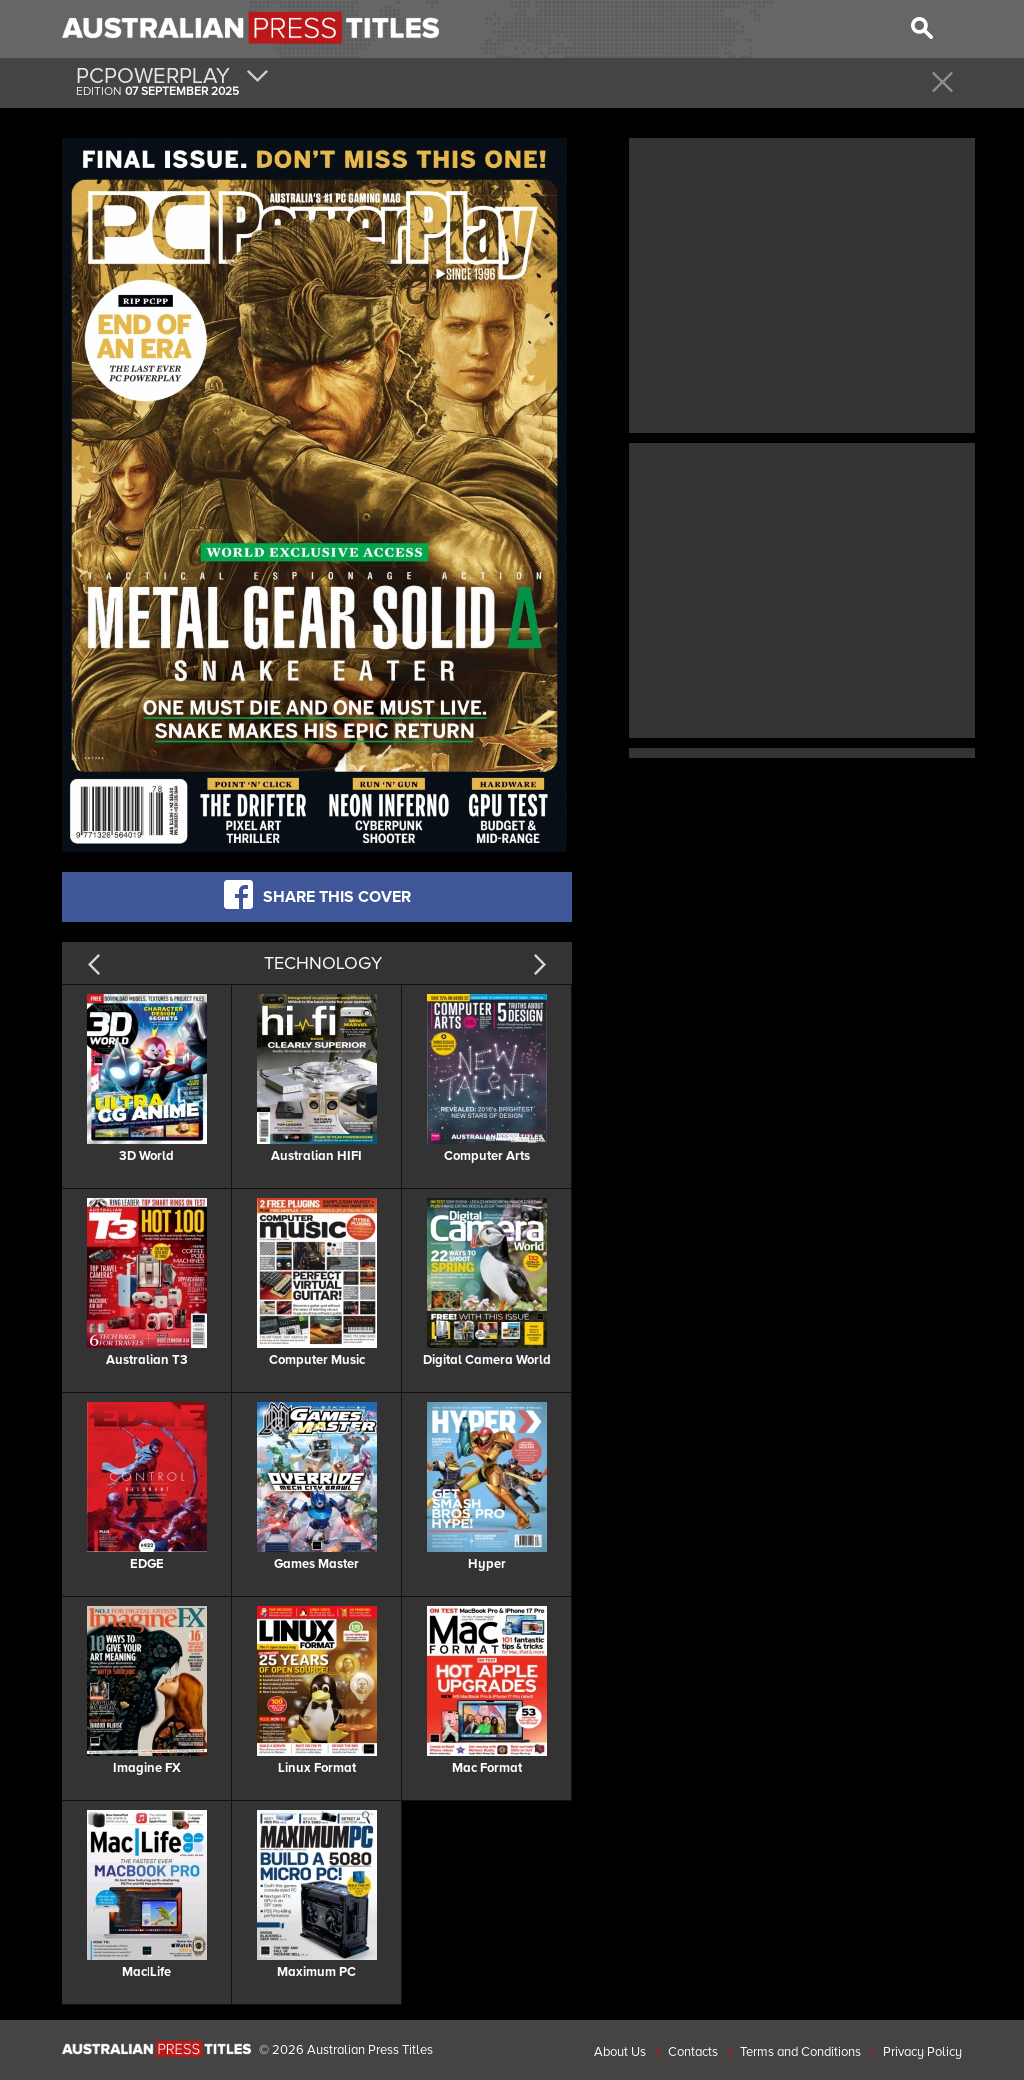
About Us (620, 2052)
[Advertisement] (802, 283)
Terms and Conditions (800, 2052)
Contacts (693, 2052)
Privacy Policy (922, 2052)
